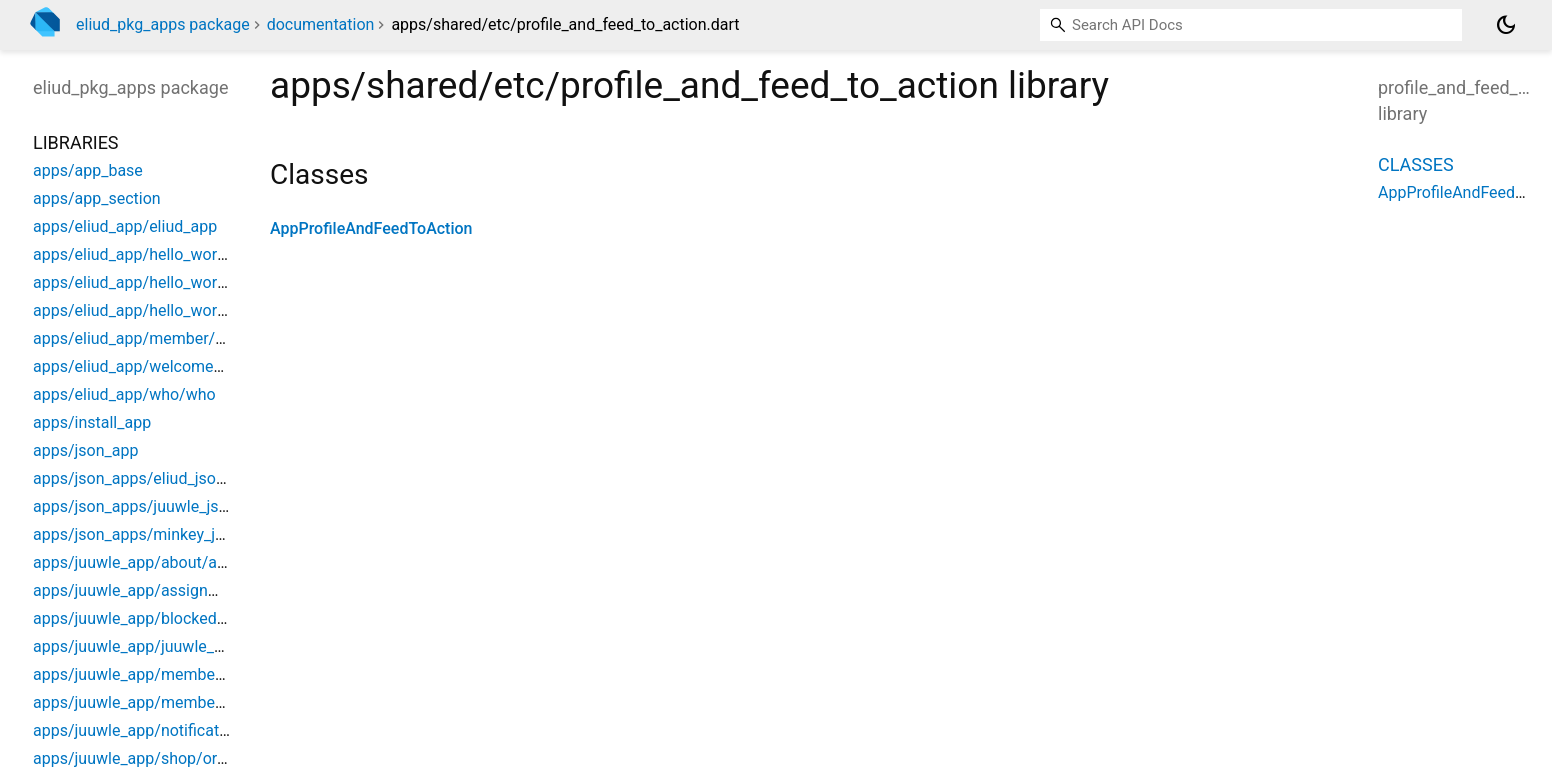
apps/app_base (88, 170)
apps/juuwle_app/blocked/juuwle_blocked (182, 618)
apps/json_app (85, 450)
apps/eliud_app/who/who (124, 394)
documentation (321, 24)
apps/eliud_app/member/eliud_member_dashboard (216, 338)
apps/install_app (92, 422)
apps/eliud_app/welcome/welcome (159, 366)
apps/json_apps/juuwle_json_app (151, 506)
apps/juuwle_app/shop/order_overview (171, 758)
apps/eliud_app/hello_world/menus (159, 282)
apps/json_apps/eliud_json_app (146, 478)
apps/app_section (97, 198)
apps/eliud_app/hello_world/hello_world (175, 254)
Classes (1416, 164)
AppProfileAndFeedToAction (371, 228)
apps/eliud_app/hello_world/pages (156, 310)
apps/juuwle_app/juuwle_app (137, 646)
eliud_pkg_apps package (163, 24)
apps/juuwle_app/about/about (141, 562)
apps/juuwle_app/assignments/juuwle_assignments (218, 590)
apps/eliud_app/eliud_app (125, 226)
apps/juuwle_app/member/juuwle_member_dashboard (228, 674)
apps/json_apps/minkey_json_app (154, 534)
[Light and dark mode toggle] (1506, 25)
